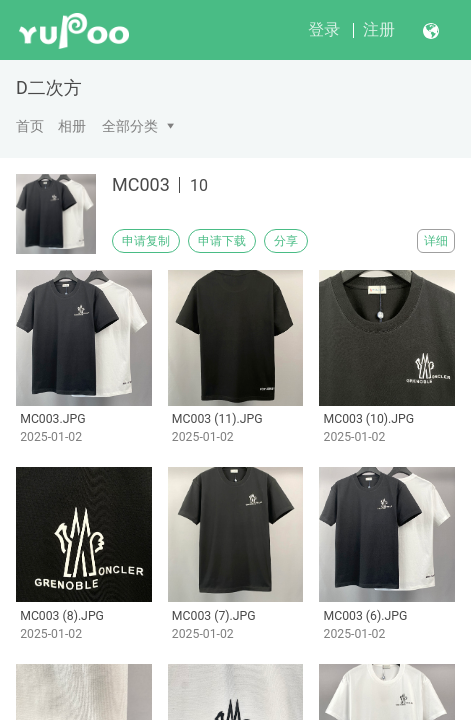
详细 (436, 241)
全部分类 (130, 126)
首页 (30, 126)
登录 (324, 29)
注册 (379, 29)
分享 (286, 241)
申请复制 (146, 241)
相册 (72, 126)
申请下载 (222, 241)
